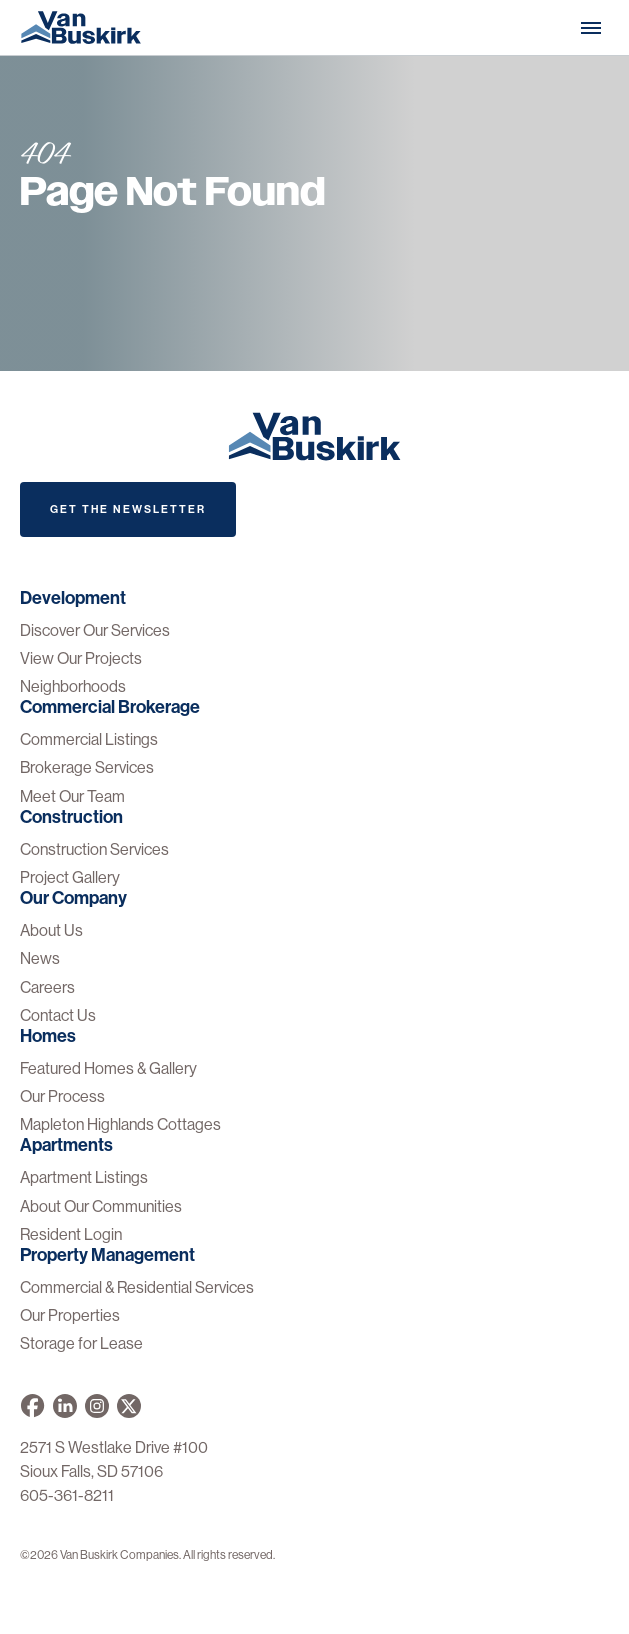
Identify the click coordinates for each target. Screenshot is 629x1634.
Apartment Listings (84, 1177)
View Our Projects (81, 658)
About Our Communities (101, 1206)
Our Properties (70, 1315)
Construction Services (94, 849)
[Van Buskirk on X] (129, 1406)
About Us (51, 930)
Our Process (62, 1096)
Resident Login (71, 1234)
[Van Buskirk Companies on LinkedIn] (65, 1406)
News (40, 958)
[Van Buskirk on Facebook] (32, 1406)
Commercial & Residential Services (137, 1287)
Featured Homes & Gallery (108, 1068)
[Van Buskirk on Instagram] (97, 1406)
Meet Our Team (72, 796)
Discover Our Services (95, 630)
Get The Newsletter (128, 509)
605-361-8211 (67, 1495)
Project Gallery (70, 877)
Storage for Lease (81, 1343)
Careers (47, 987)
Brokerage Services (87, 767)
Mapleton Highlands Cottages (120, 1124)
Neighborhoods (73, 686)
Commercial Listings (89, 739)
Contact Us (58, 1015)
